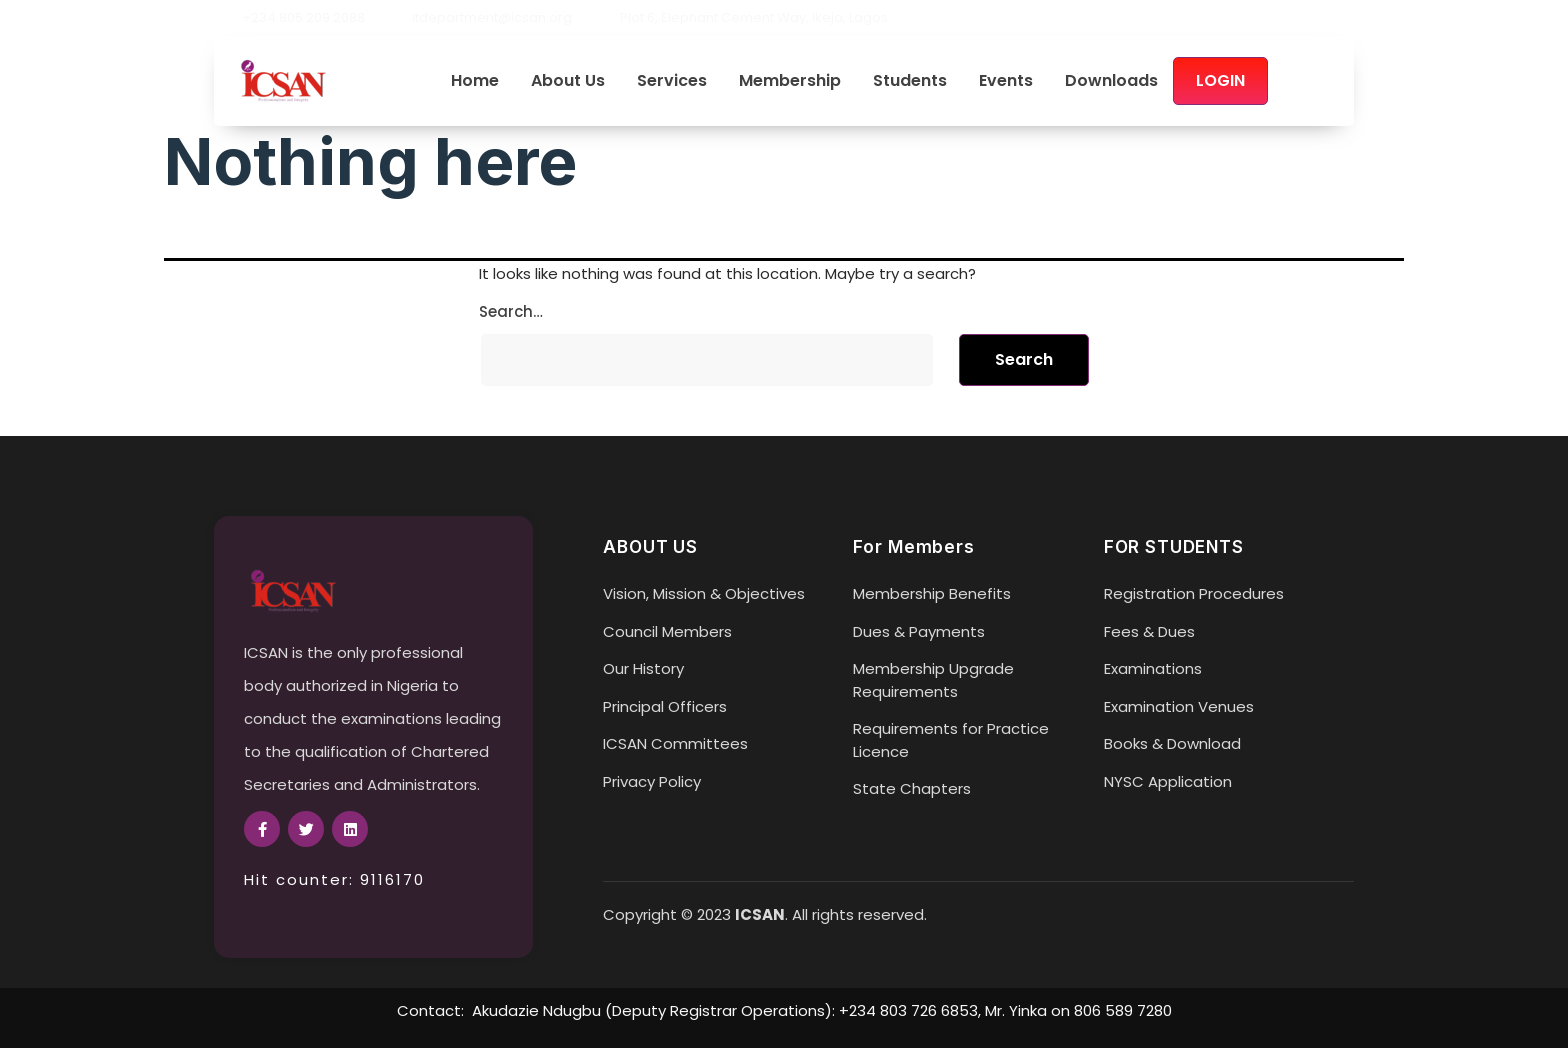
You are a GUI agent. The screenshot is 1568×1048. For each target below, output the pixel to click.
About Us (568, 81)
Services (672, 81)
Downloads (1111, 81)
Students (910, 81)
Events (1006, 81)
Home (475, 81)
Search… (511, 311)
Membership (790, 81)
